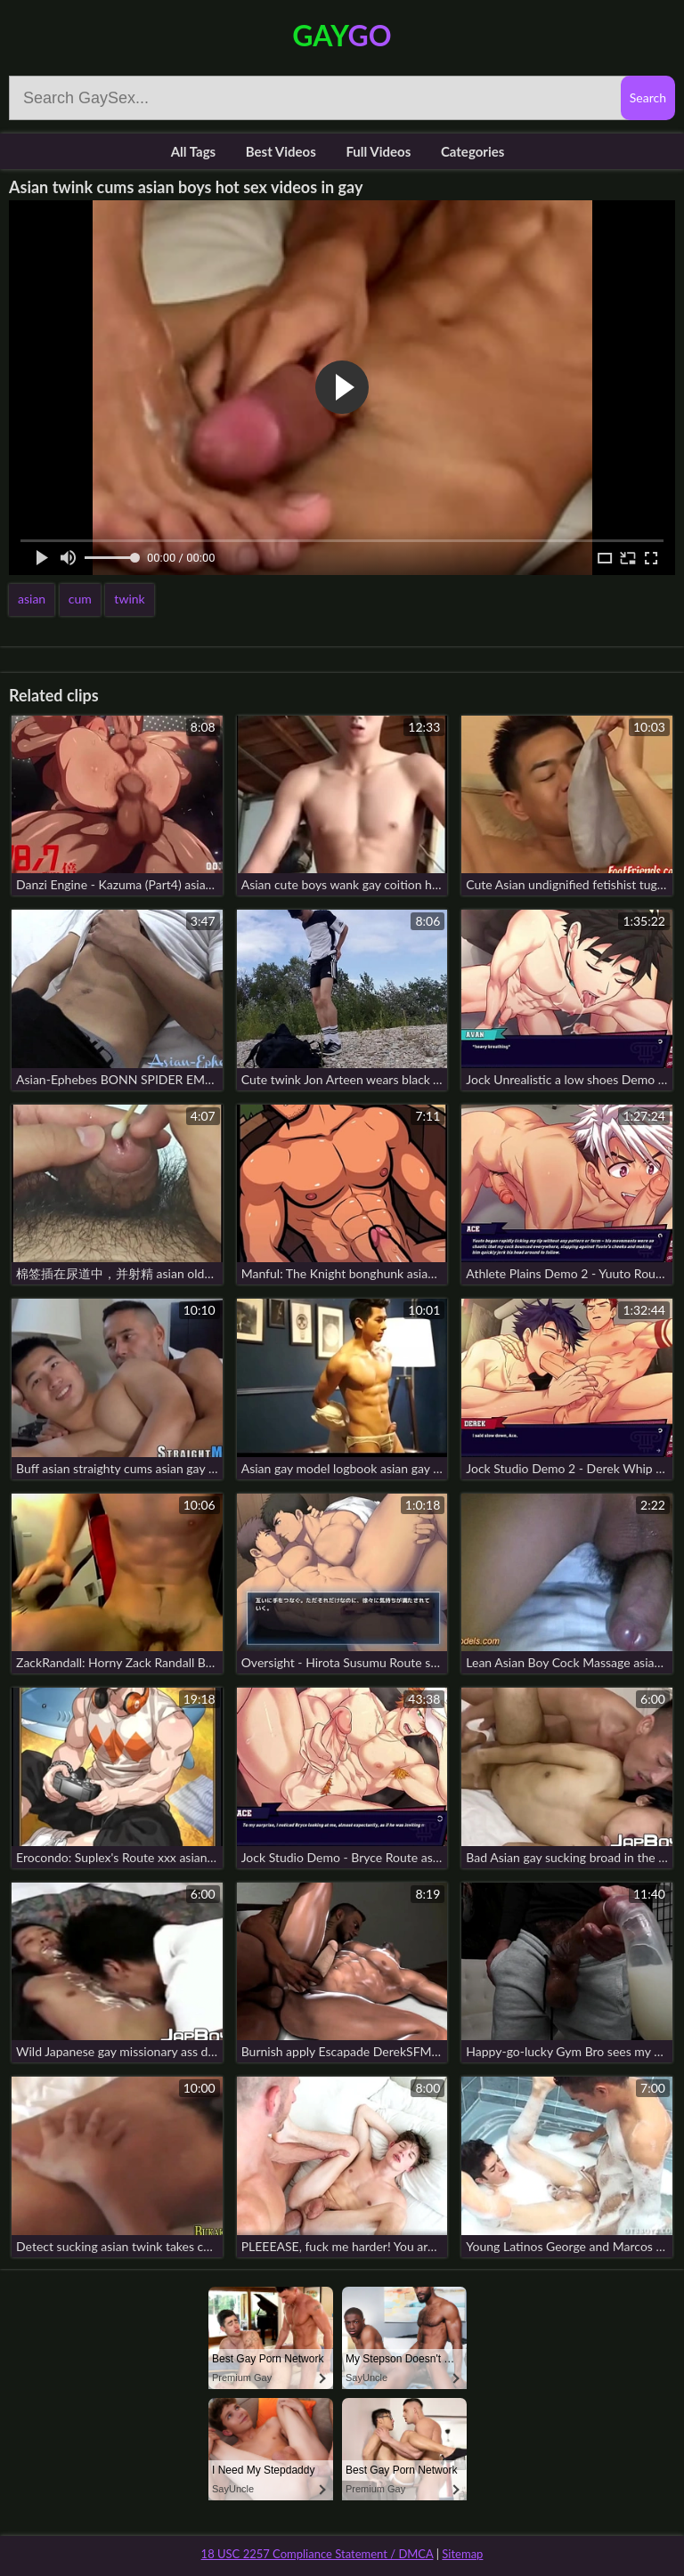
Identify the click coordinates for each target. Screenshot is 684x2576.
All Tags (193, 151)
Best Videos (281, 151)
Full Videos (378, 151)
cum (80, 598)
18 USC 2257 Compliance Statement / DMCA (317, 2554)
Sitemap (462, 2554)
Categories (472, 151)
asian (31, 598)
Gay (341, 35)
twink (129, 598)
